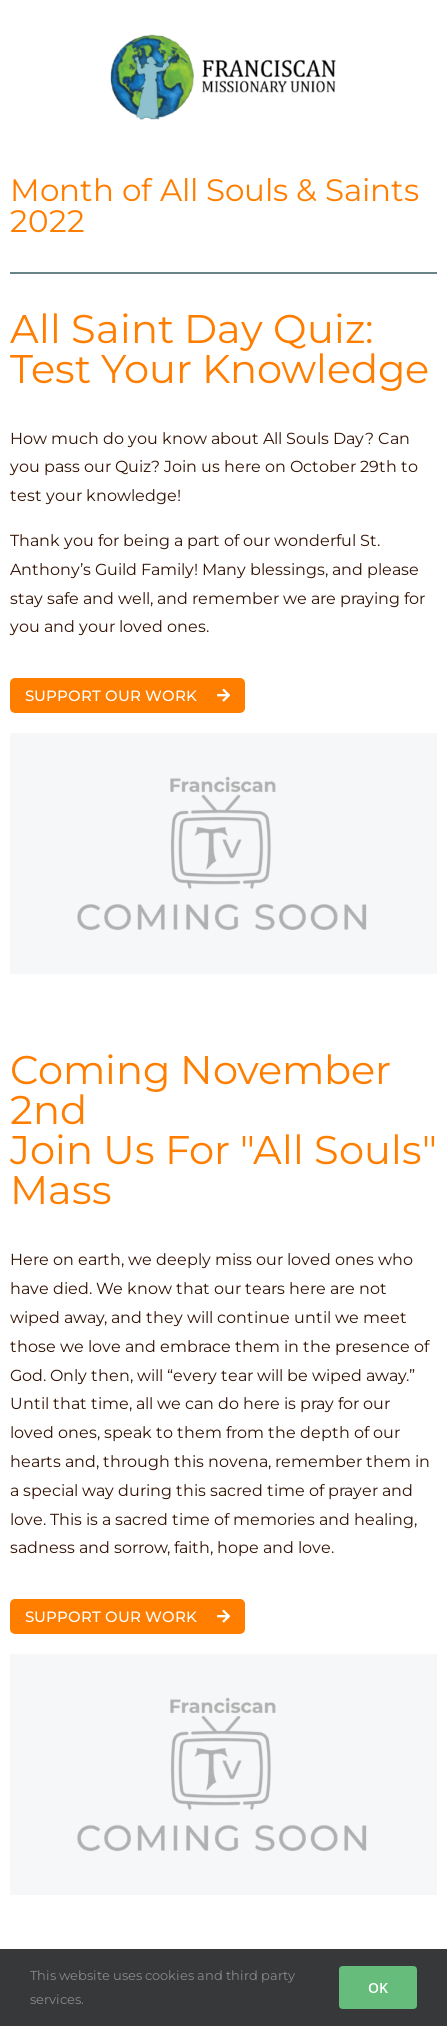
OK (378, 1987)
